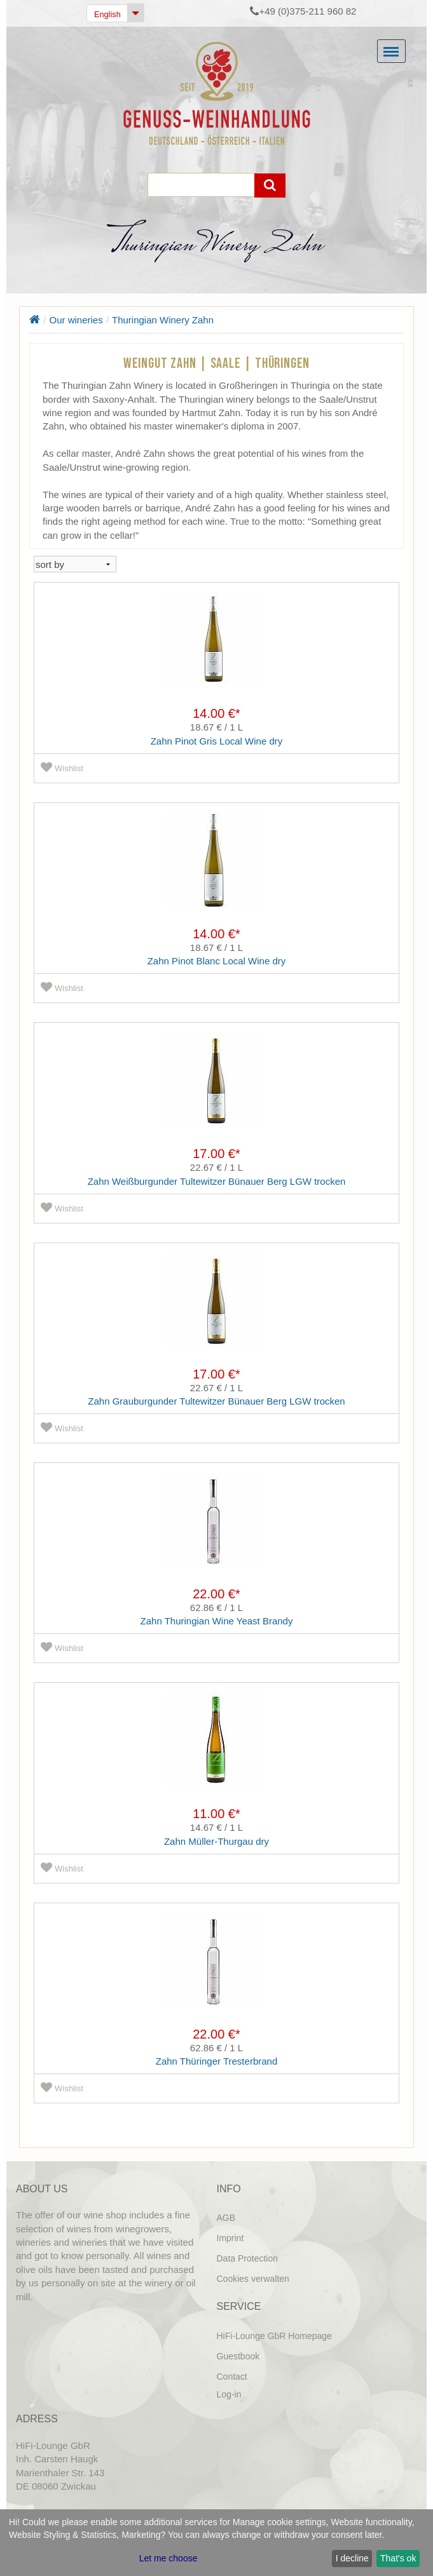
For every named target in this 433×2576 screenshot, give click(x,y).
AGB (226, 2218)
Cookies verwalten (253, 2279)
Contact (232, 2376)
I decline (352, 2558)
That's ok (398, 2558)
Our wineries (76, 319)
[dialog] (216, 2542)
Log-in (229, 2394)
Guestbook (238, 2356)
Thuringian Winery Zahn (163, 319)
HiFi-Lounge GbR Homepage (274, 2336)
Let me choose (168, 2558)
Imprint (230, 2238)
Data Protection (247, 2258)
